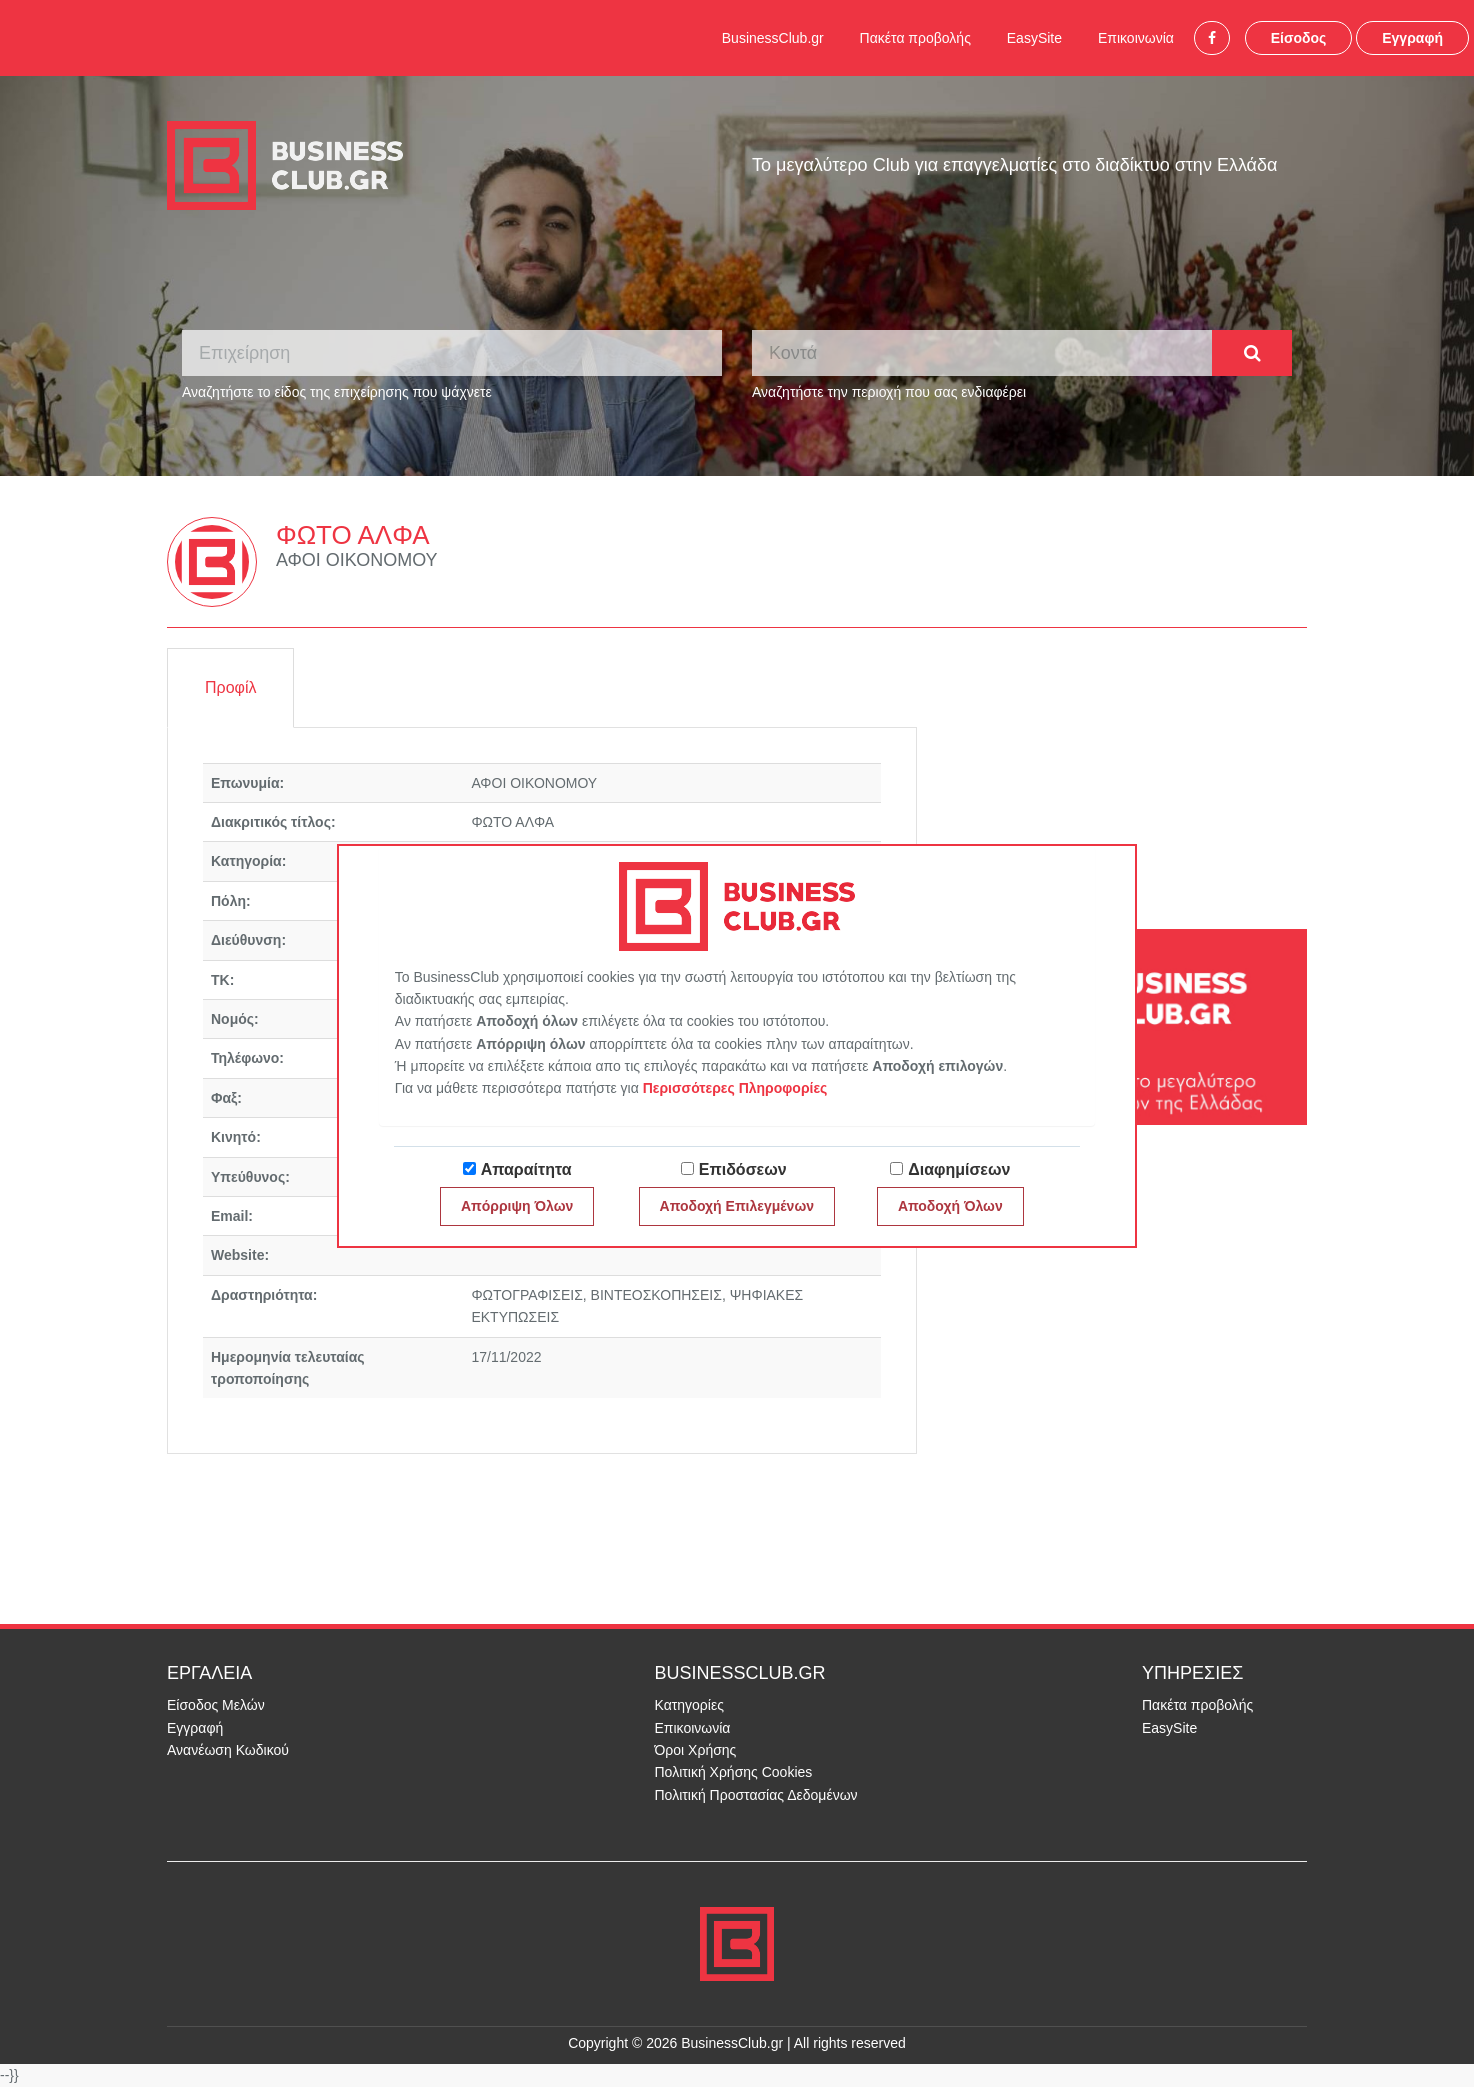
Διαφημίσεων (959, 1169)
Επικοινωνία (1136, 38)
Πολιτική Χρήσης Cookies (734, 1772)
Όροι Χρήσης (696, 1750)
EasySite (1034, 38)
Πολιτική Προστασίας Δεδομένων (756, 1795)
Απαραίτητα (526, 1169)
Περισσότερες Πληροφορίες (735, 1088)
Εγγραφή (1412, 38)
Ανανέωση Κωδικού (228, 1750)
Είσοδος (1299, 38)
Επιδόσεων (743, 1169)
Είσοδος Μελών (216, 1705)
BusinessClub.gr (773, 38)
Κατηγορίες (689, 1705)
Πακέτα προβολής (915, 38)
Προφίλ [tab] (230, 687)
